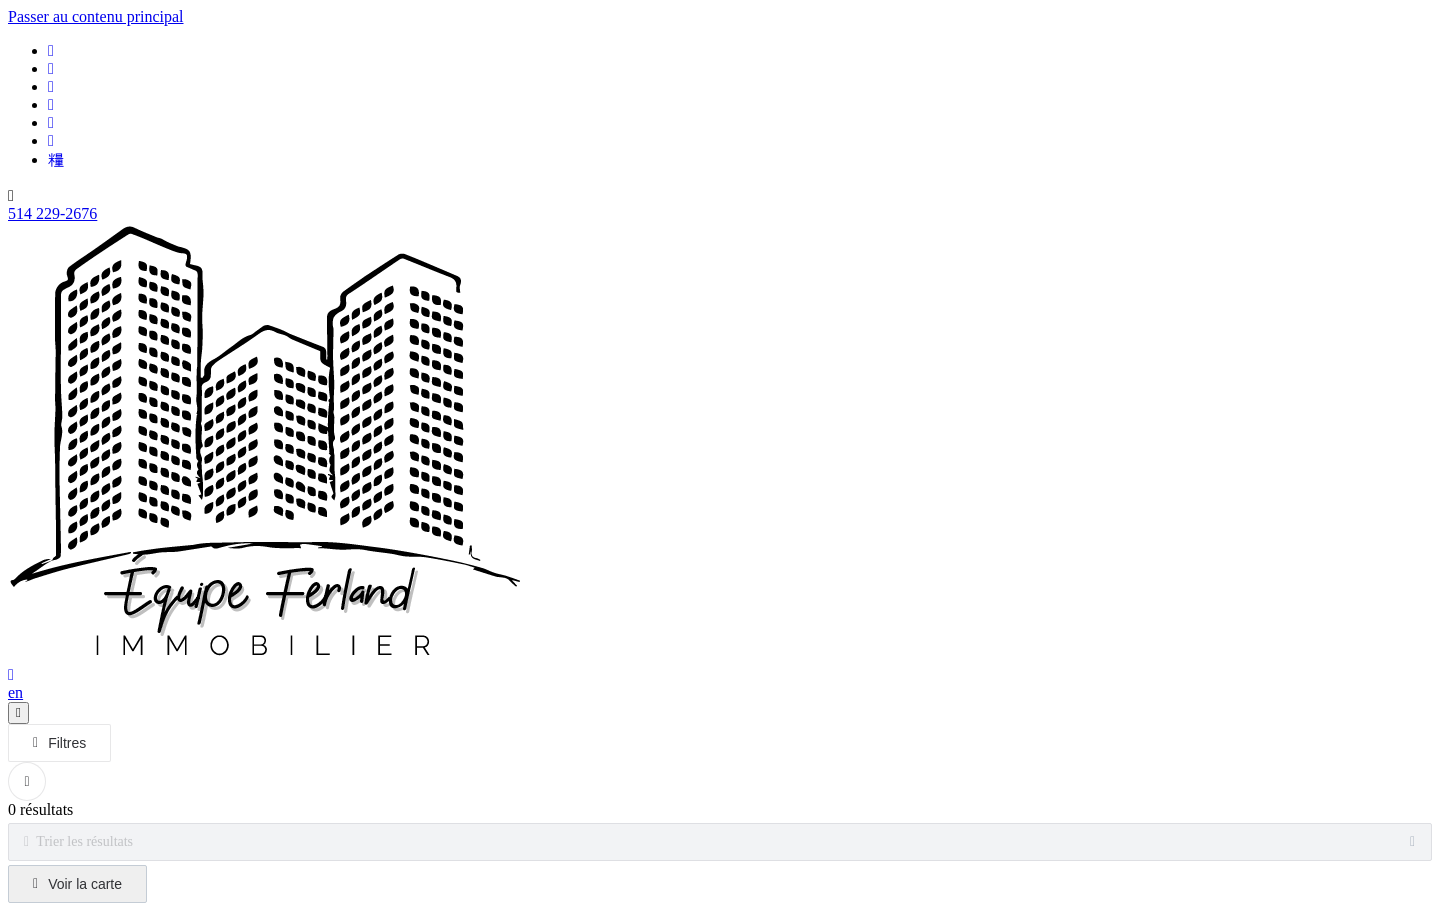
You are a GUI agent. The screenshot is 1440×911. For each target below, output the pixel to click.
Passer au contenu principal (96, 16)
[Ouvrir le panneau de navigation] (18, 713)
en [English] (15, 692)
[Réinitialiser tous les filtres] (27, 781)
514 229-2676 (52, 213)
